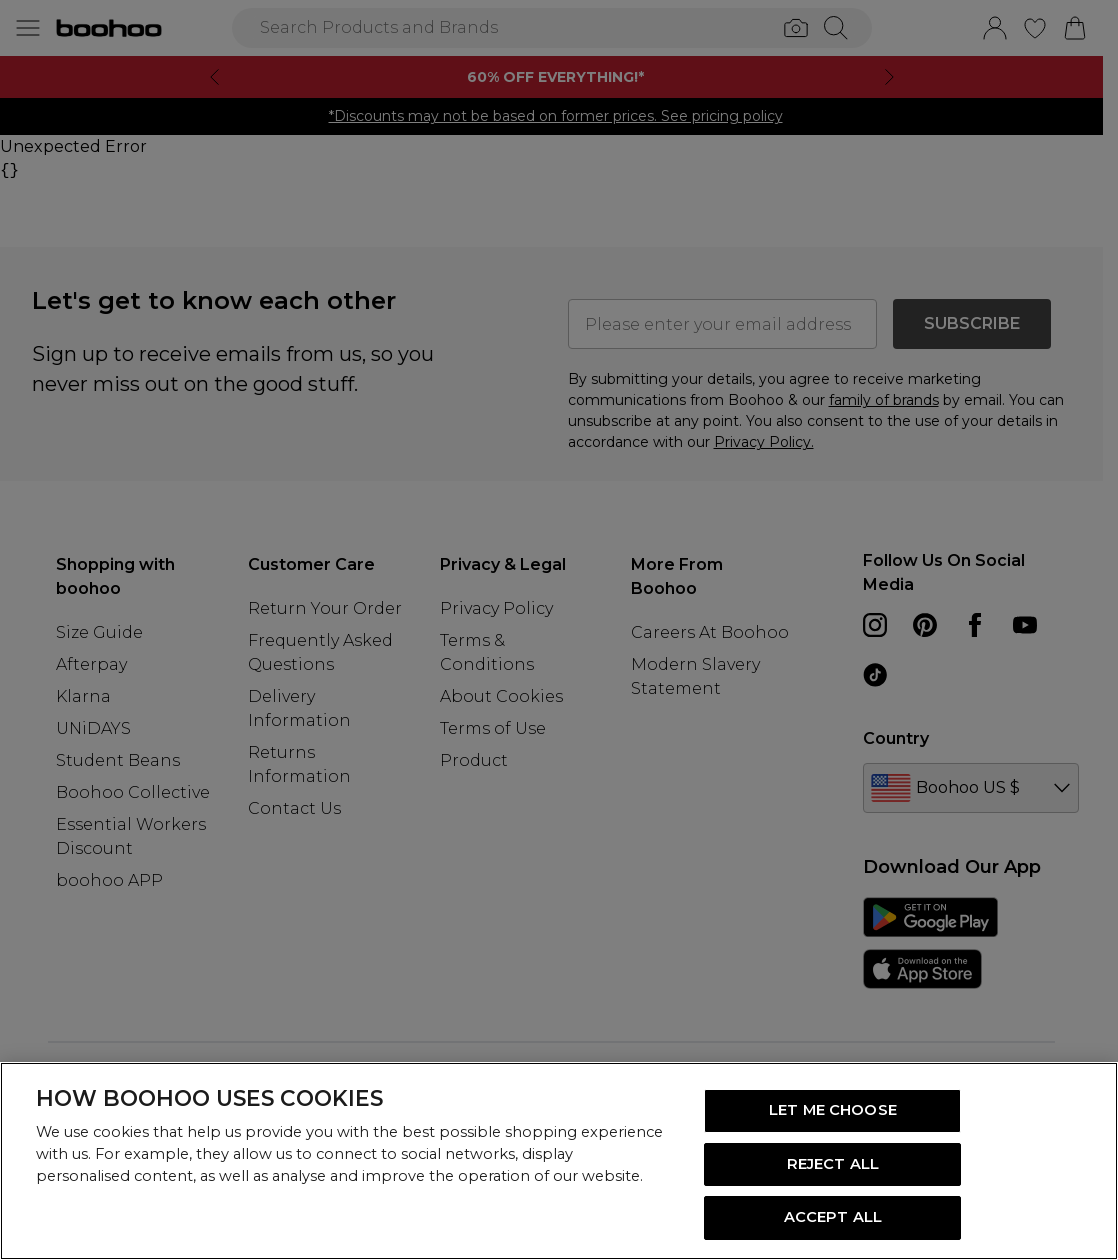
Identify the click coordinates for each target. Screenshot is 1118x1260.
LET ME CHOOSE (833, 1110)
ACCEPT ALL (833, 1217)
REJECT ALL (833, 1164)
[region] (559, 1161)
